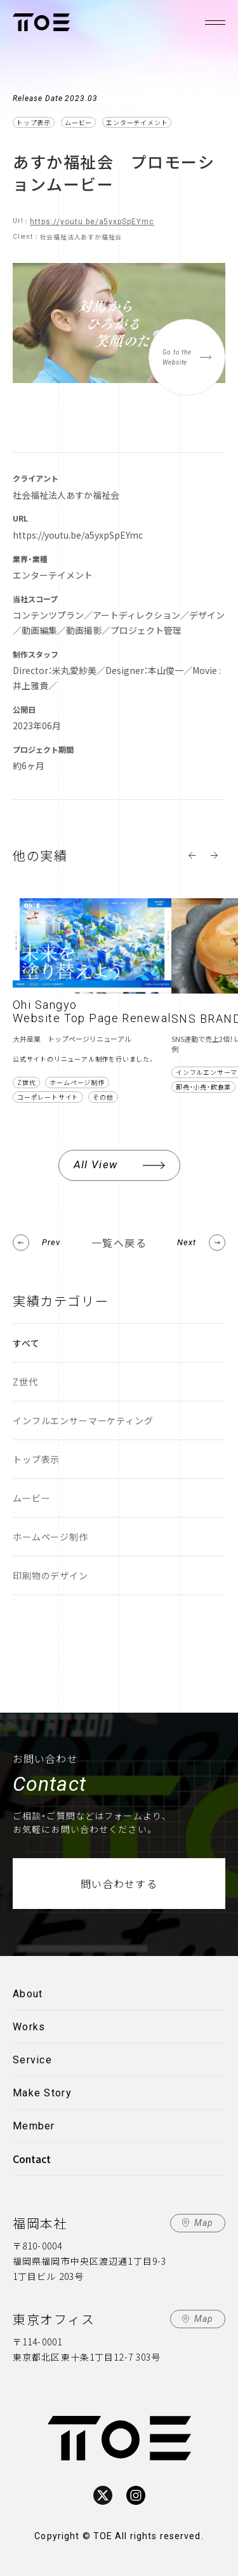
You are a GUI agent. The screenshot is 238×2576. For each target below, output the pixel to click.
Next (186, 1242)
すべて (26, 1343)
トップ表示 (36, 1459)
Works (29, 2027)
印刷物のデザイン (50, 1575)
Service (32, 2060)
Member (34, 2126)
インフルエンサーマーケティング (83, 1420)
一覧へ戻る (119, 1242)
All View (96, 1164)
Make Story (42, 2093)
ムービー (31, 1498)
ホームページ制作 (50, 1536)
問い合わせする (119, 1883)
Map (203, 2223)
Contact (32, 2158)
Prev (51, 1242)
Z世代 (25, 1381)
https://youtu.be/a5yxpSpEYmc (92, 221)
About (28, 1994)
